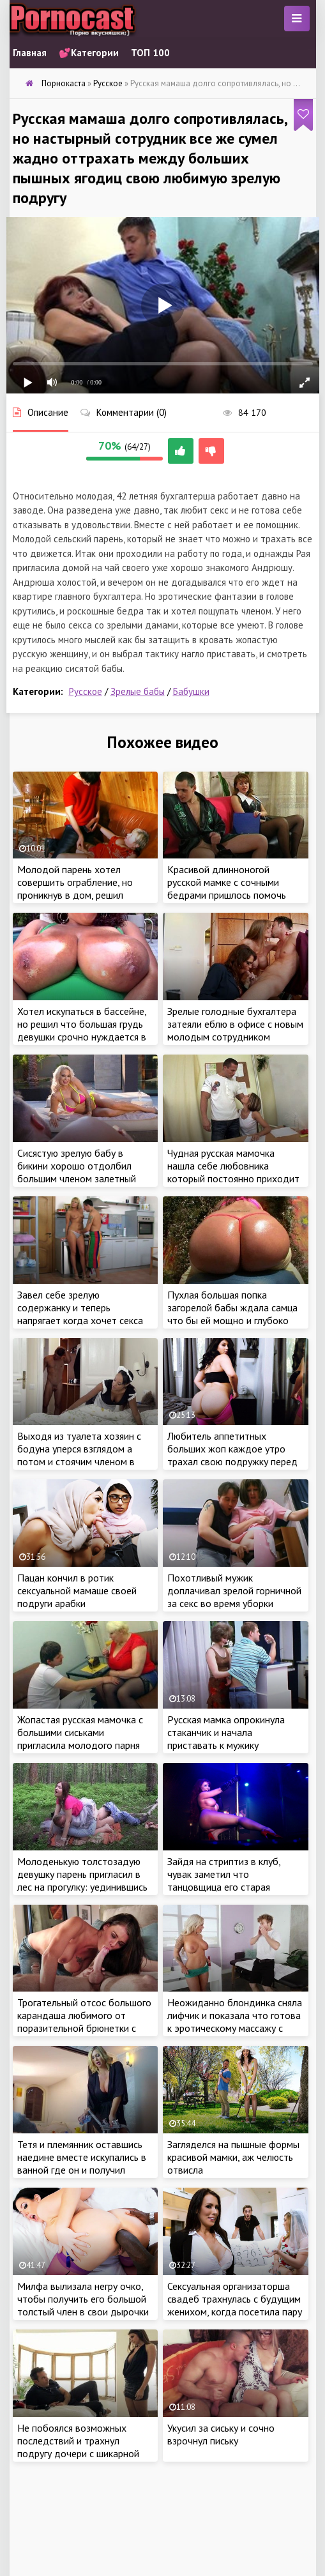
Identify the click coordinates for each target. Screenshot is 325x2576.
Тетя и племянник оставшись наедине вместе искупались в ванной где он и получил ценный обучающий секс (81, 2163)
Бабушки (191, 691)
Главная (30, 53)
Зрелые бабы (137, 691)
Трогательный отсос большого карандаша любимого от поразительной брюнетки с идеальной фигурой (84, 2021)
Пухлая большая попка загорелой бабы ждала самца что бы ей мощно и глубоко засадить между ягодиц (232, 1313)
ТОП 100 (150, 53)
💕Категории (89, 53)
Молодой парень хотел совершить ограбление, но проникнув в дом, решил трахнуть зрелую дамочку (75, 888)
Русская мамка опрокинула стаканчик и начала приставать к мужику (226, 1732)
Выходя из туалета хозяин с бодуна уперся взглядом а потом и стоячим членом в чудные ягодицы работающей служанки (82, 1461)
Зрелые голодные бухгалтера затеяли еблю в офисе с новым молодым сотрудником (235, 1024)
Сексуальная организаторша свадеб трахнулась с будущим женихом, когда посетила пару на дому (234, 2305)
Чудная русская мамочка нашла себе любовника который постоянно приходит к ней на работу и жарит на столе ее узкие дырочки (233, 1178)
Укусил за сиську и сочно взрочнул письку (221, 2434)
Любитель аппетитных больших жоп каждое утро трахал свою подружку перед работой (232, 1455)
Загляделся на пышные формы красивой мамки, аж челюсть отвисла (233, 2157)
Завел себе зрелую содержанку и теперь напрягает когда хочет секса (80, 1307)
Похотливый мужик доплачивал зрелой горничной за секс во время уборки (234, 1590)
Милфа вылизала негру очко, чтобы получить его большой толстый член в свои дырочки (83, 2299)
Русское (85, 691)
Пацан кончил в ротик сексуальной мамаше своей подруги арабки (77, 1590)
